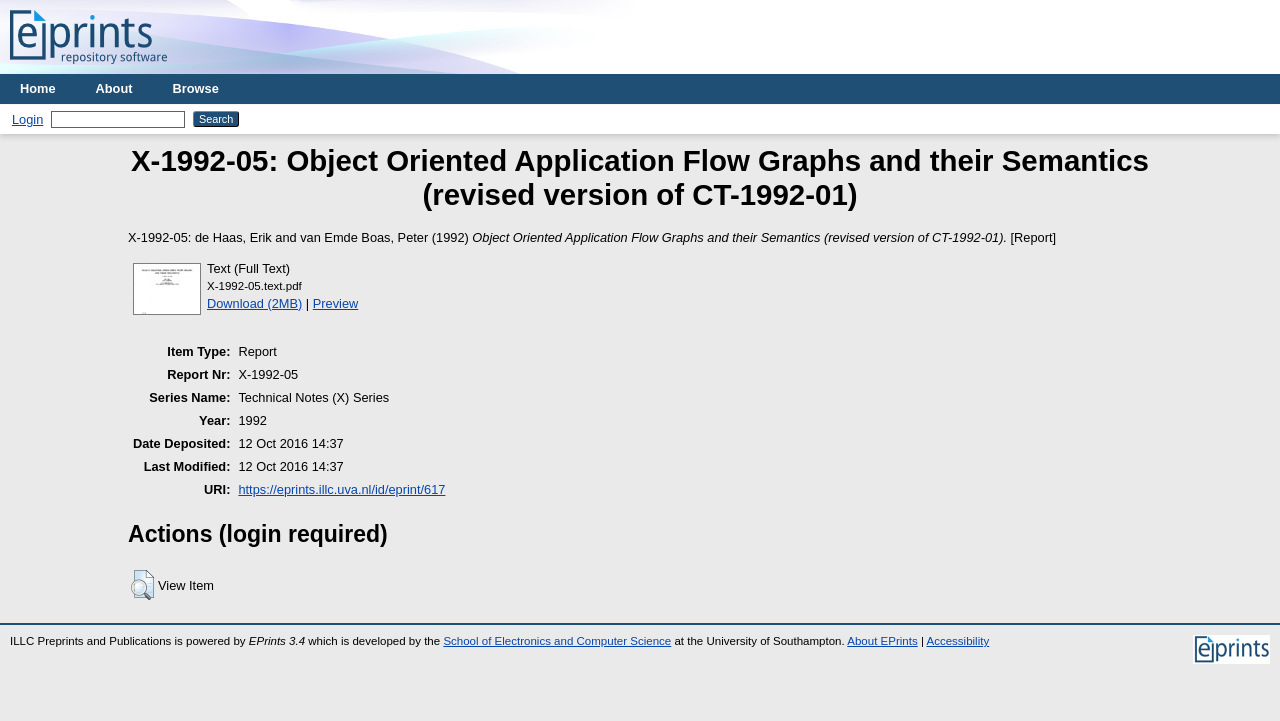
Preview (336, 303)
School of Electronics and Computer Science (557, 641)
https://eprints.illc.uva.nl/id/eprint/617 (341, 489)
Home (38, 88)
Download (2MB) (254, 303)
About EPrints (882, 641)
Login (27, 119)
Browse (196, 88)
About (114, 88)
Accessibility (957, 641)
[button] (142, 585)
